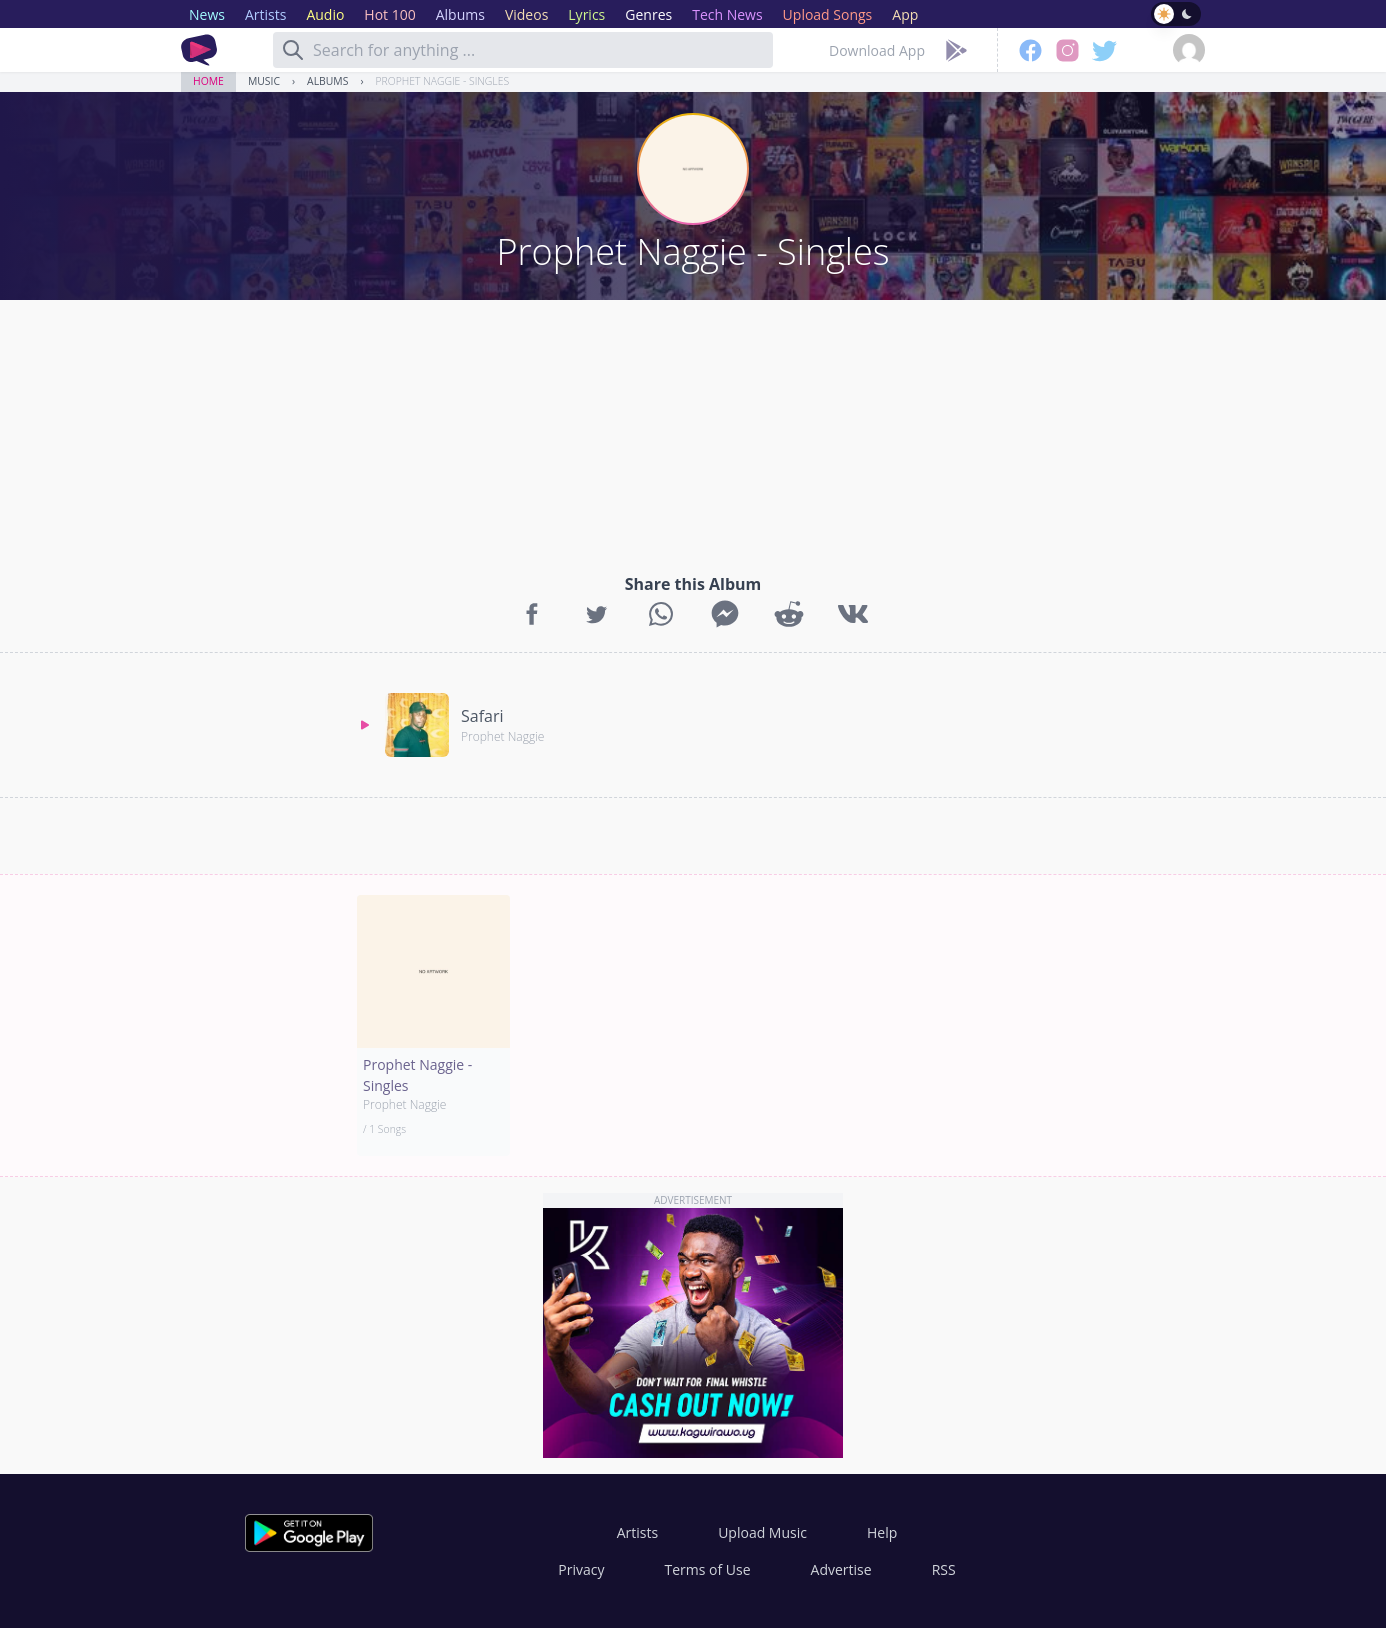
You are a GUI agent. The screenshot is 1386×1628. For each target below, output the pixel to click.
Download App (877, 50)
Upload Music (762, 1532)
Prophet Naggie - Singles (443, 81)
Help (882, 1532)
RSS (944, 1569)
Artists (637, 1532)
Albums (327, 81)
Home (208, 81)
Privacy (581, 1569)
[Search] (293, 50)
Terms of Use (708, 1569)
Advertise (841, 1569)
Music (264, 81)
